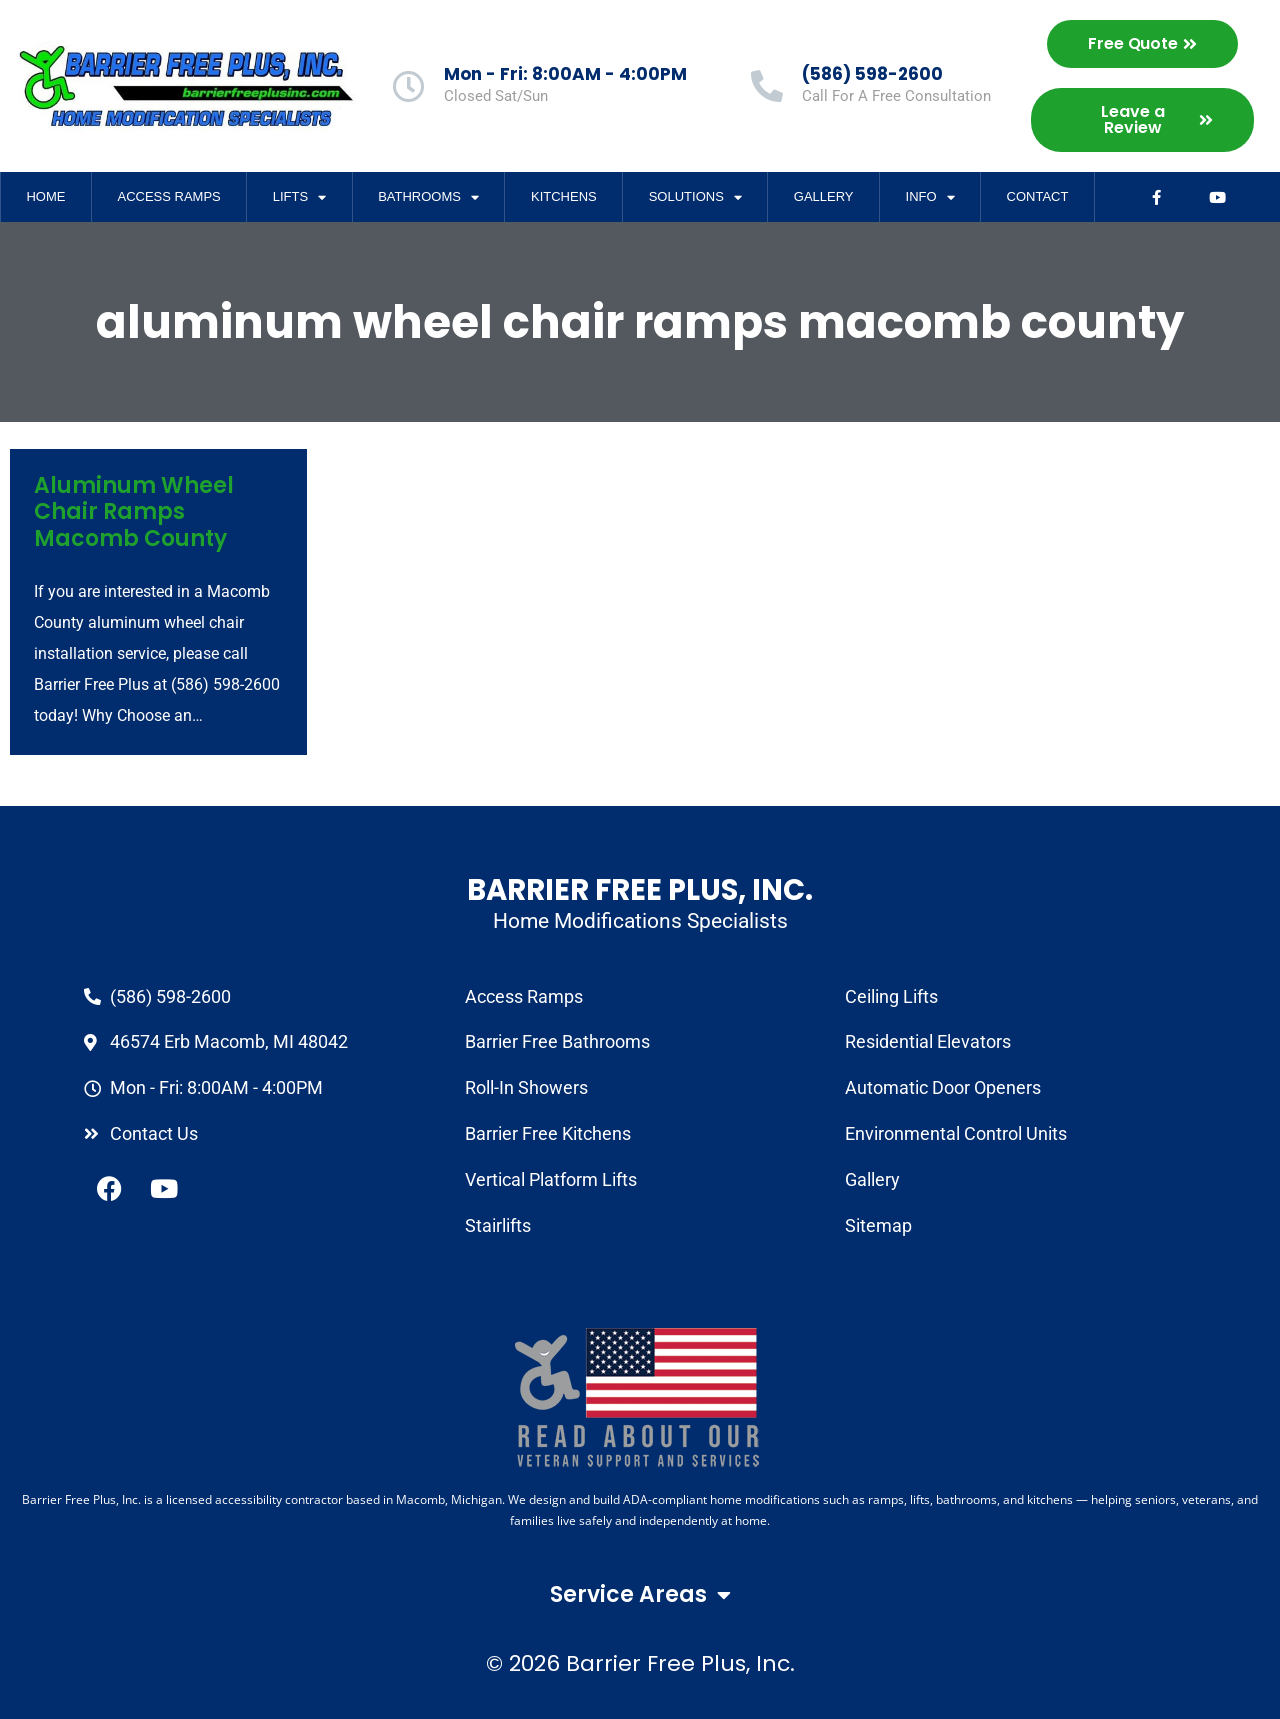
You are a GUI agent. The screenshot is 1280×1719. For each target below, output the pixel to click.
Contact (1038, 196)
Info (930, 197)
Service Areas (640, 1595)
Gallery (824, 196)
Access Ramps (168, 196)
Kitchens (564, 196)
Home (45, 196)
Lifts (299, 197)
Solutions (695, 197)
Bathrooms (428, 197)
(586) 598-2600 (872, 74)
